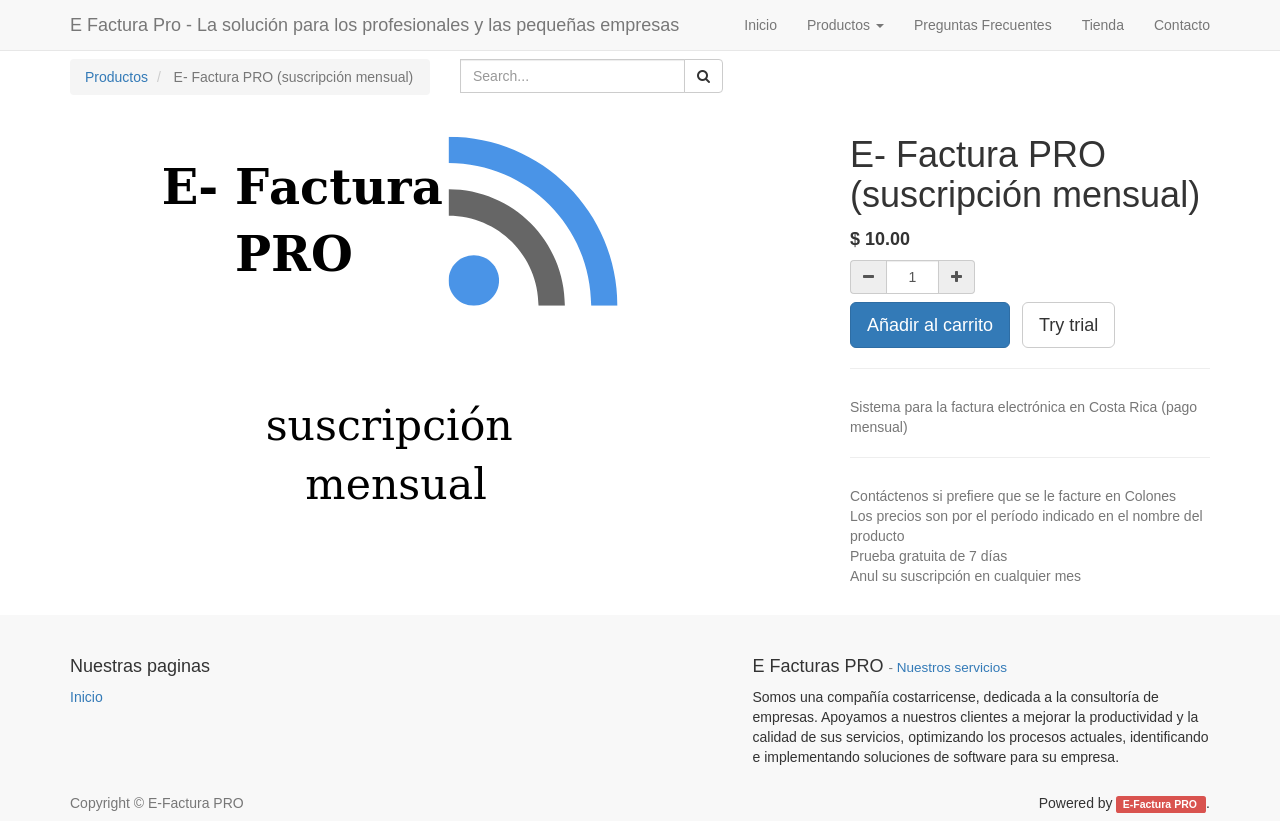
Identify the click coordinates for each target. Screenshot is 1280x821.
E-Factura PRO (1161, 804)
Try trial (1068, 325)
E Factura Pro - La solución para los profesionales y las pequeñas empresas (374, 25)
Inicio (86, 697)
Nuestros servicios (952, 667)
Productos (116, 77)
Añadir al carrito (930, 325)
